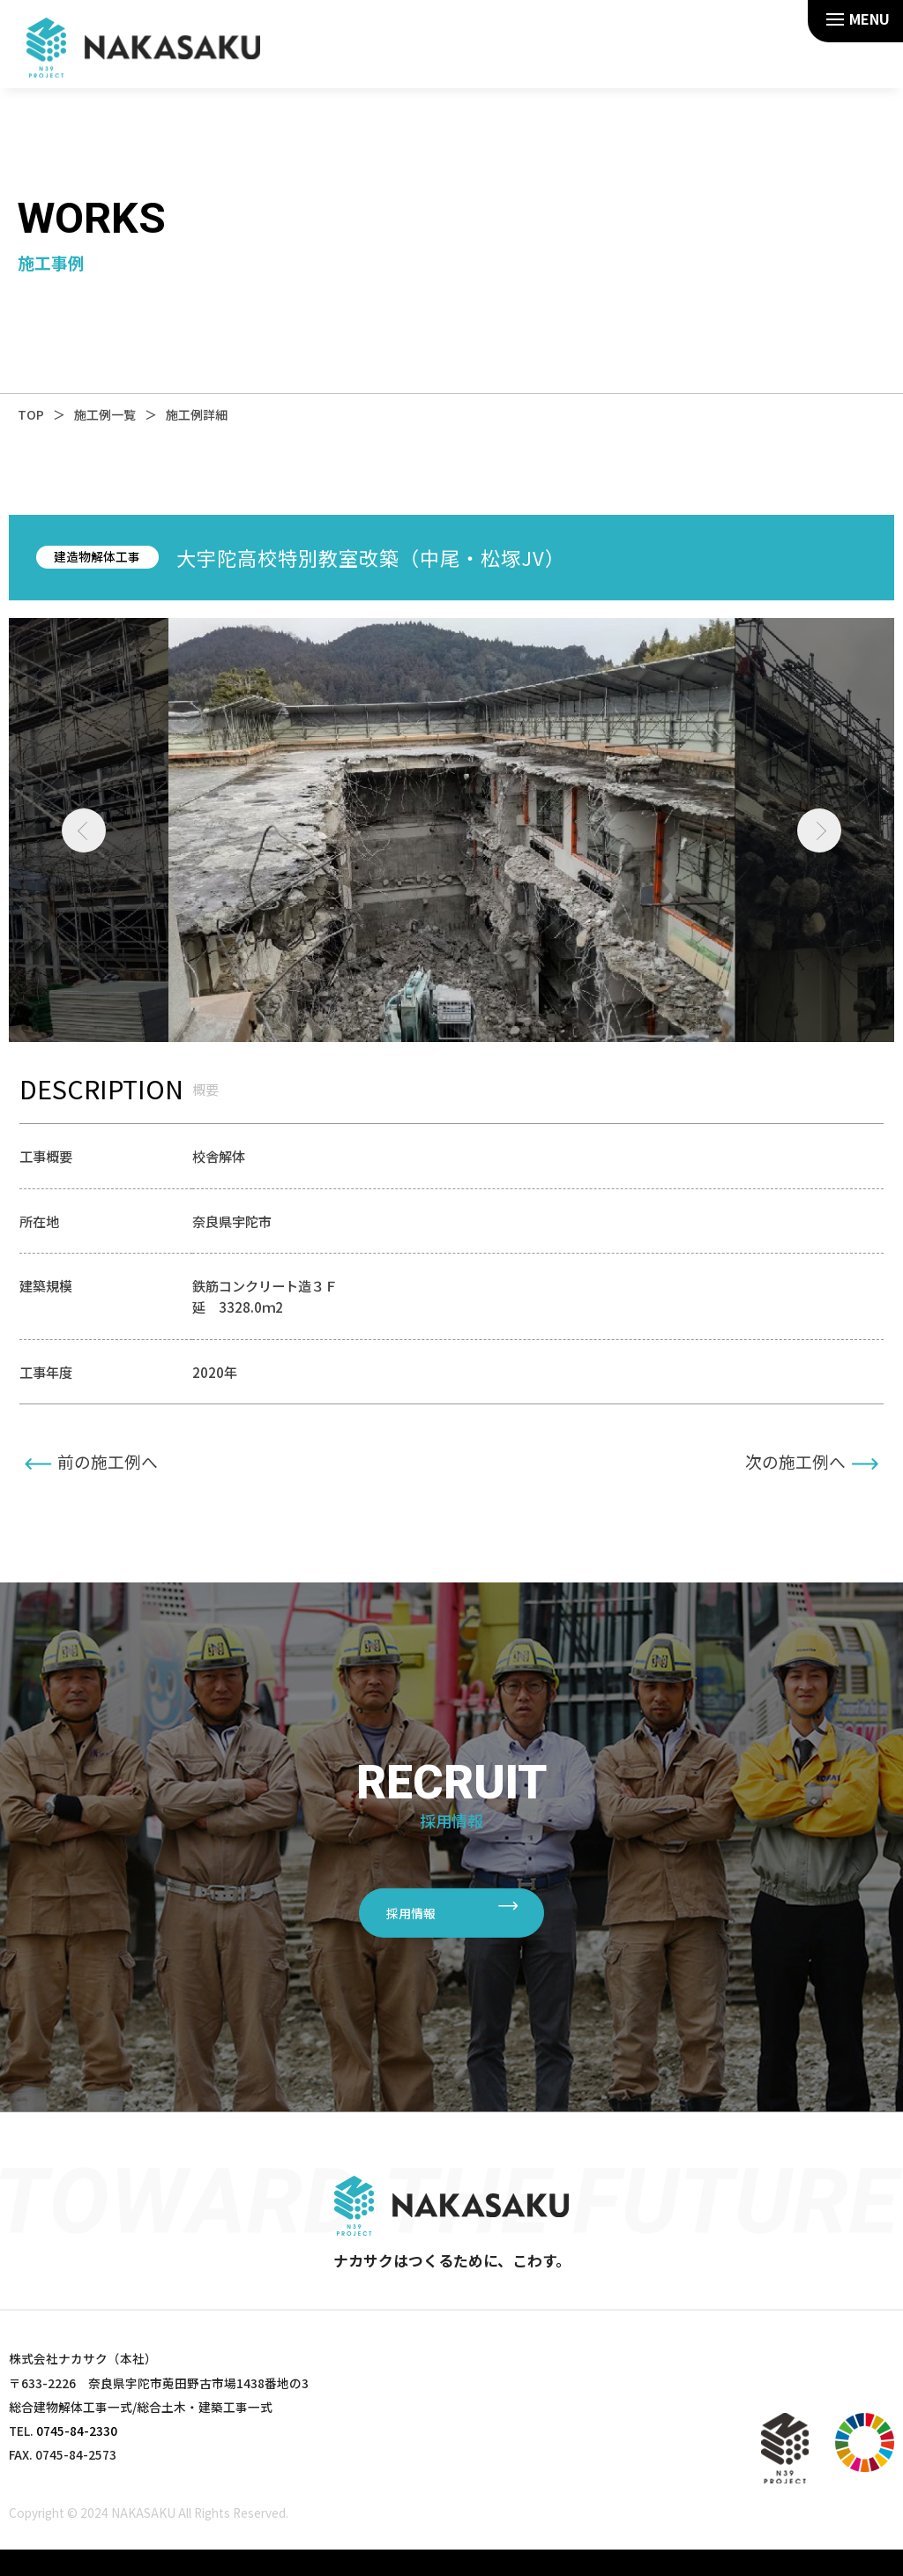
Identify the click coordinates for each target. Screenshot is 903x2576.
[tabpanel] (451, 830)
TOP (31, 414)
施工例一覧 (105, 414)
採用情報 (411, 1912)
